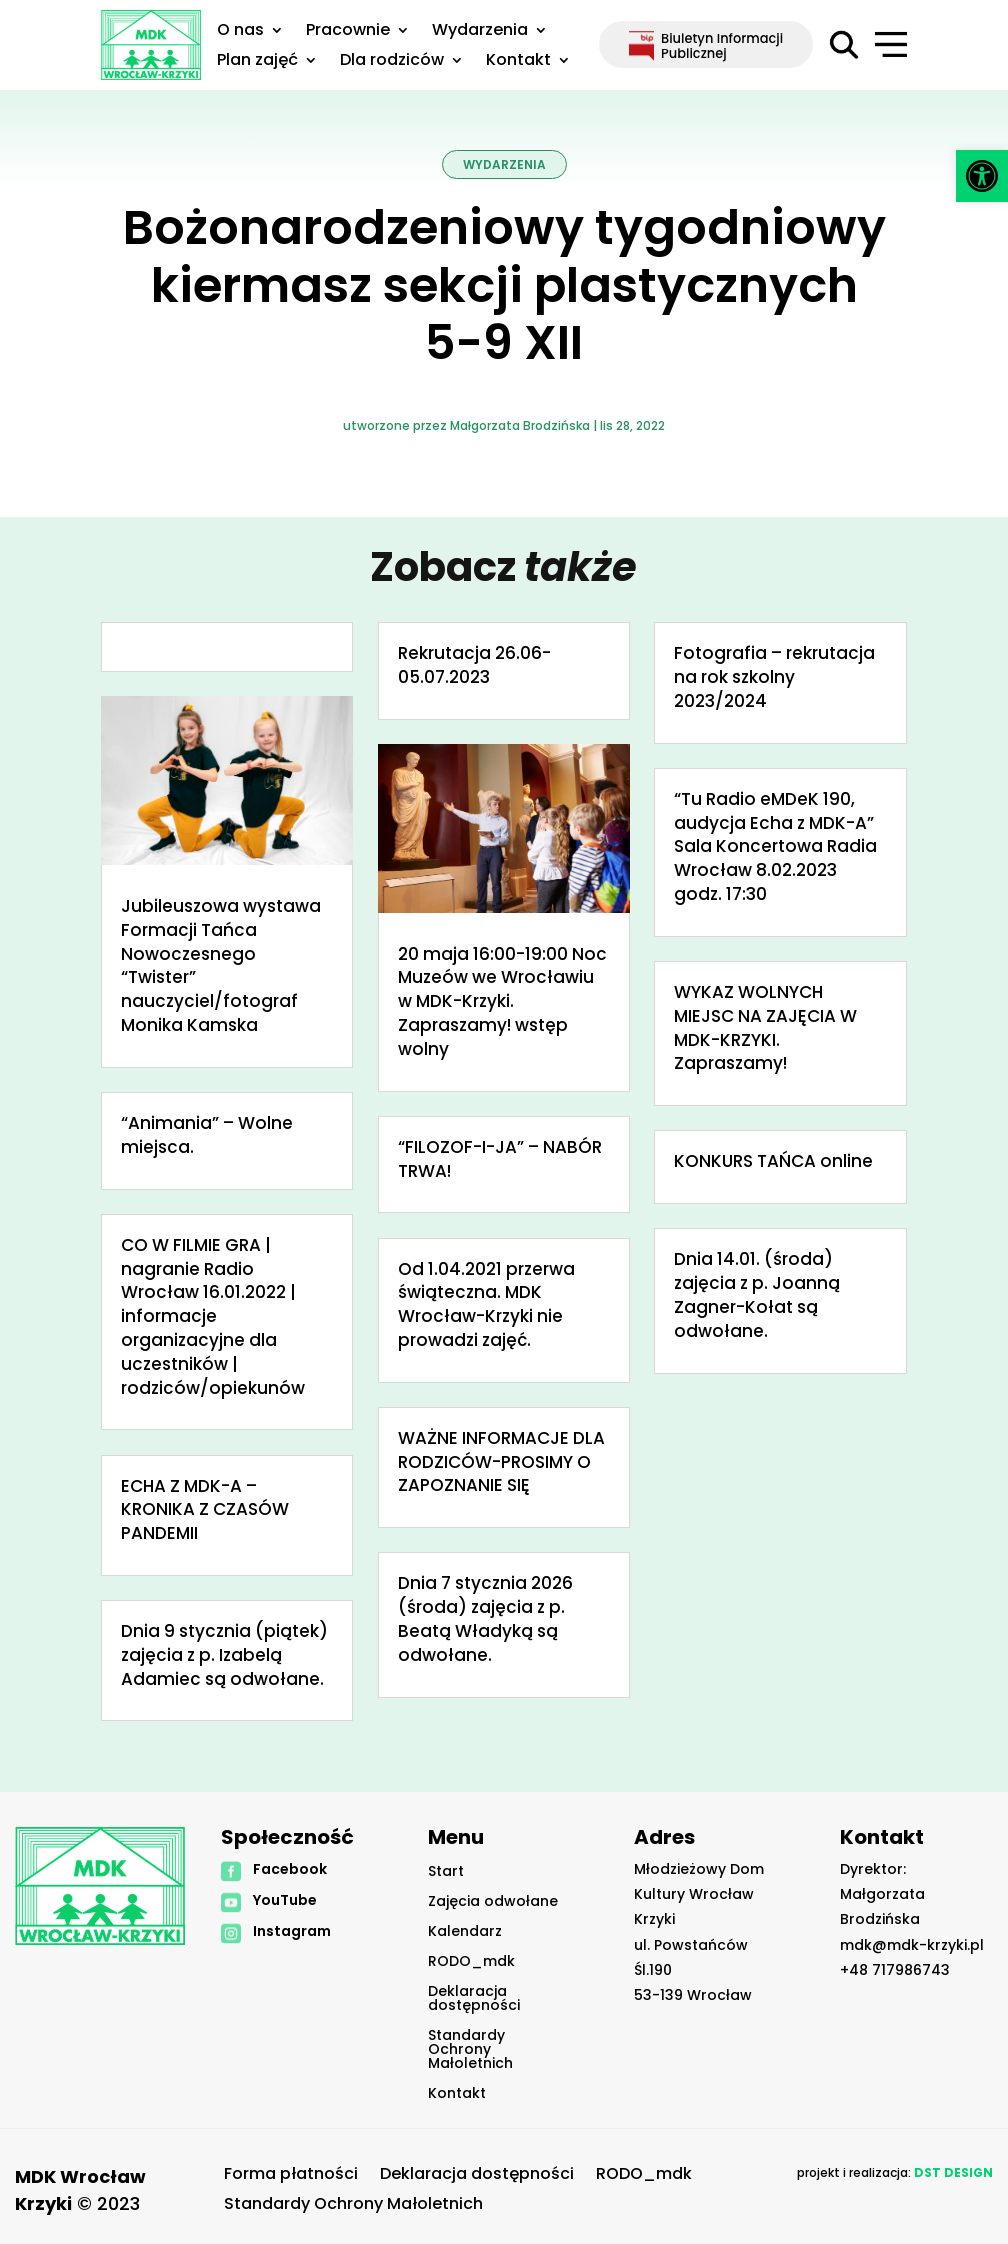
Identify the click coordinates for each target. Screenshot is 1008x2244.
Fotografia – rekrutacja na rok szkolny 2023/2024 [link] (774, 677)
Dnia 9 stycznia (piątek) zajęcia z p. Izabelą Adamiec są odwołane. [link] (224, 1655)
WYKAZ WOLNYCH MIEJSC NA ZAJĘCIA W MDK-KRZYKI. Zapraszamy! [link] (765, 1027)
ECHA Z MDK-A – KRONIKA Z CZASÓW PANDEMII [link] (205, 1510)
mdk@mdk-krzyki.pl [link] (912, 1945)
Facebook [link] (290, 1869)
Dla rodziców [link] (392, 62)
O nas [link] (240, 32)
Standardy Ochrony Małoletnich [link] (470, 2050)
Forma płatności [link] (291, 2176)
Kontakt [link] (518, 62)
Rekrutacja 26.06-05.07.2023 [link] (474, 665)
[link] (982, 176)
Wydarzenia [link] (480, 32)
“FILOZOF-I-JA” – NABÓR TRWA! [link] (500, 1159)
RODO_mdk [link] (471, 1962)
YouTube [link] (285, 1900)
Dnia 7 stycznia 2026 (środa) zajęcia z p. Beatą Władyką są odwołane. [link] (485, 1618)
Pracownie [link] (348, 32)
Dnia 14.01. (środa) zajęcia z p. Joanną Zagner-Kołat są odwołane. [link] (757, 1294)
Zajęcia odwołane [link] (493, 1902)
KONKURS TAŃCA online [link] (773, 1161)
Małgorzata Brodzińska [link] (520, 425)
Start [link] (446, 1872)
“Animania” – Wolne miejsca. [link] (207, 1135)
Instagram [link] (292, 1931)
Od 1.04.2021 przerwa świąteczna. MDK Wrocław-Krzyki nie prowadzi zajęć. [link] (486, 1304)
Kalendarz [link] (465, 1932)
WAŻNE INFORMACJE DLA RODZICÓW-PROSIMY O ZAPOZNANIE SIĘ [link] (501, 1462)
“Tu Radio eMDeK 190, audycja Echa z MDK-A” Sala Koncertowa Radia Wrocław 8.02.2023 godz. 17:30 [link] (775, 846)
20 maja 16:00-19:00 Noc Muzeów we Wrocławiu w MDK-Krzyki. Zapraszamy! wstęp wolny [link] (502, 1001)
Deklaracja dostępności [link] (474, 1999)
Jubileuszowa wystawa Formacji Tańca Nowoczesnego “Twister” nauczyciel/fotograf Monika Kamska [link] (221, 965)
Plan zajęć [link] (257, 62)
